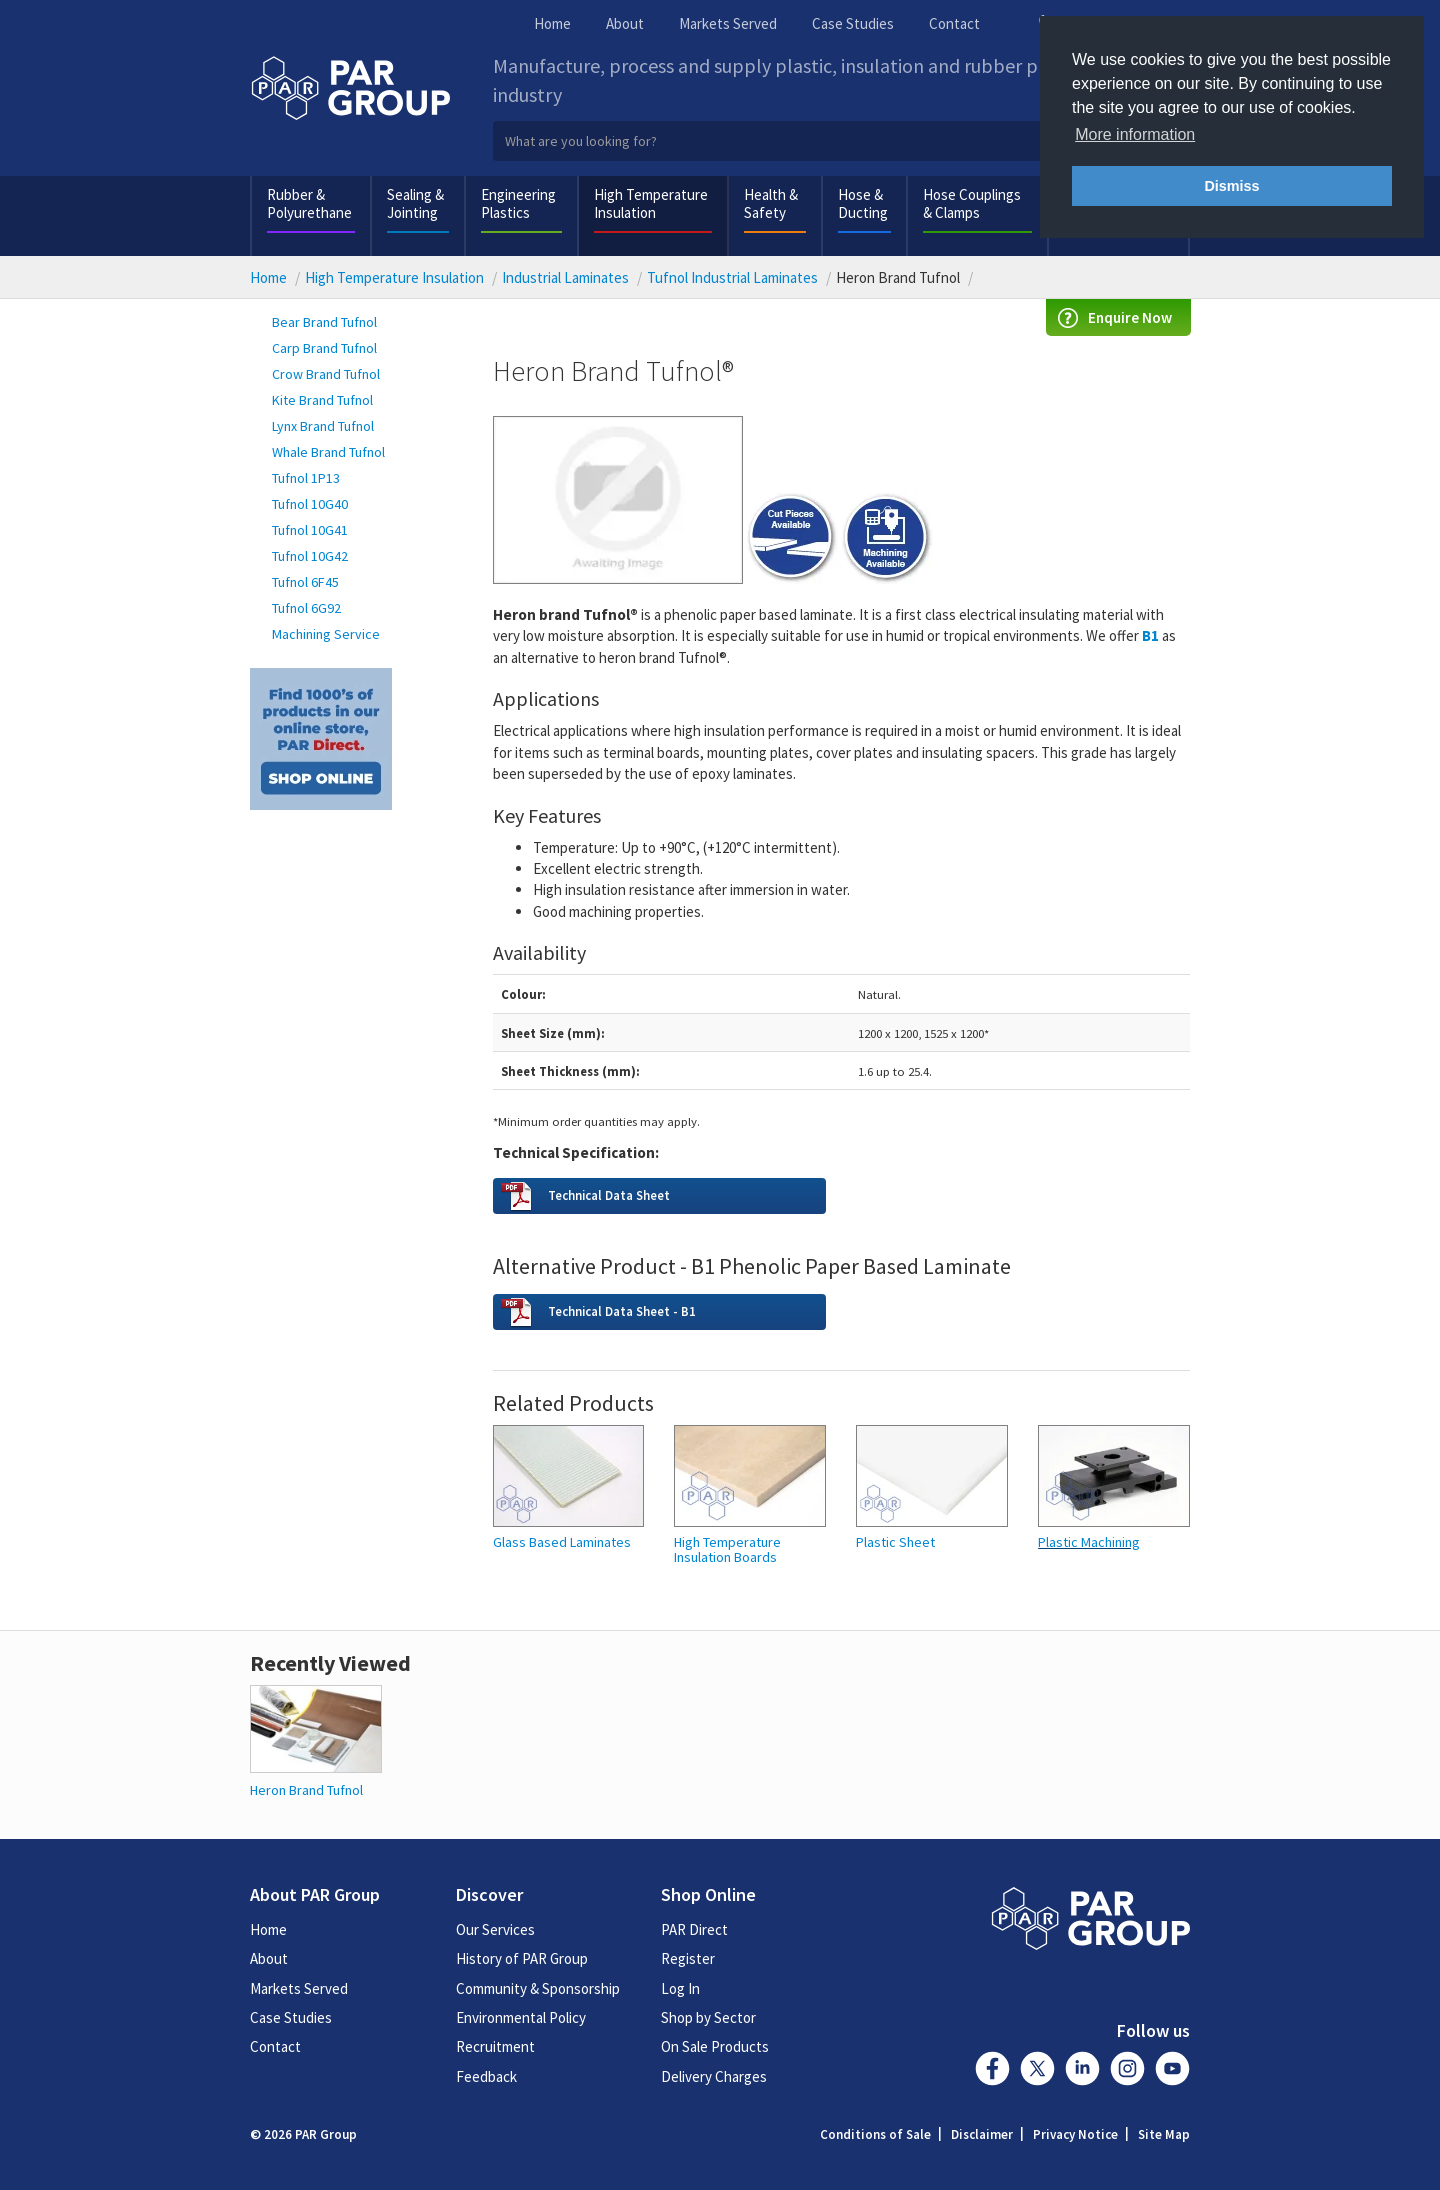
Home (552, 23)
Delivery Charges (714, 2076)
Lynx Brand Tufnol (323, 426)
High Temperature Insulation (651, 203)
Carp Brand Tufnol (324, 348)
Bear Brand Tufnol (324, 322)
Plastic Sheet (895, 1542)
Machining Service (326, 634)
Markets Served (728, 23)
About (625, 23)
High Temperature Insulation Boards (727, 1550)
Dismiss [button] (1231, 186)
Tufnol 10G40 (310, 504)
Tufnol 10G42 (310, 556)
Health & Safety (771, 203)
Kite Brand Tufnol (322, 400)
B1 (1150, 635)
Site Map (1164, 2134)
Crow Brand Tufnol (326, 374)
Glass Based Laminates (562, 1542)
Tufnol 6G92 (306, 608)
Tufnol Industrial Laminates (732, 277)
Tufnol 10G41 (310, 530)
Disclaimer (982, 2134)
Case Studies (853, 23)
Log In (680, 1988)
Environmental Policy (521, 2017)
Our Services (495, 1929)
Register (688, 1958)
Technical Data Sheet (609, 1195)
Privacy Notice (1075, 2134)
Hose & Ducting (863, 203)
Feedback (486, 2076)
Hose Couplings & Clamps (972, 203)
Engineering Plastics (518, 203)
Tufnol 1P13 (306, 478)
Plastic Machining (1089, 1542)
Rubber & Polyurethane (309, 203)
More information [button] (1135, 134)
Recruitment (495, 2046)
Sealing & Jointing (415, 203)
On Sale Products (715, 2046)
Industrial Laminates (565, 277)
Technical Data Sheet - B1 (622, 1311)
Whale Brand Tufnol (328, 452)
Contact (954, 23)
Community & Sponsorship (538, 1988)
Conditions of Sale (875, 2134)
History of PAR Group (522, 1958)
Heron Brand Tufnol (306, 1790)
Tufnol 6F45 (305, 582)
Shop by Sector (708, 2017)
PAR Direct (694, 1929)
